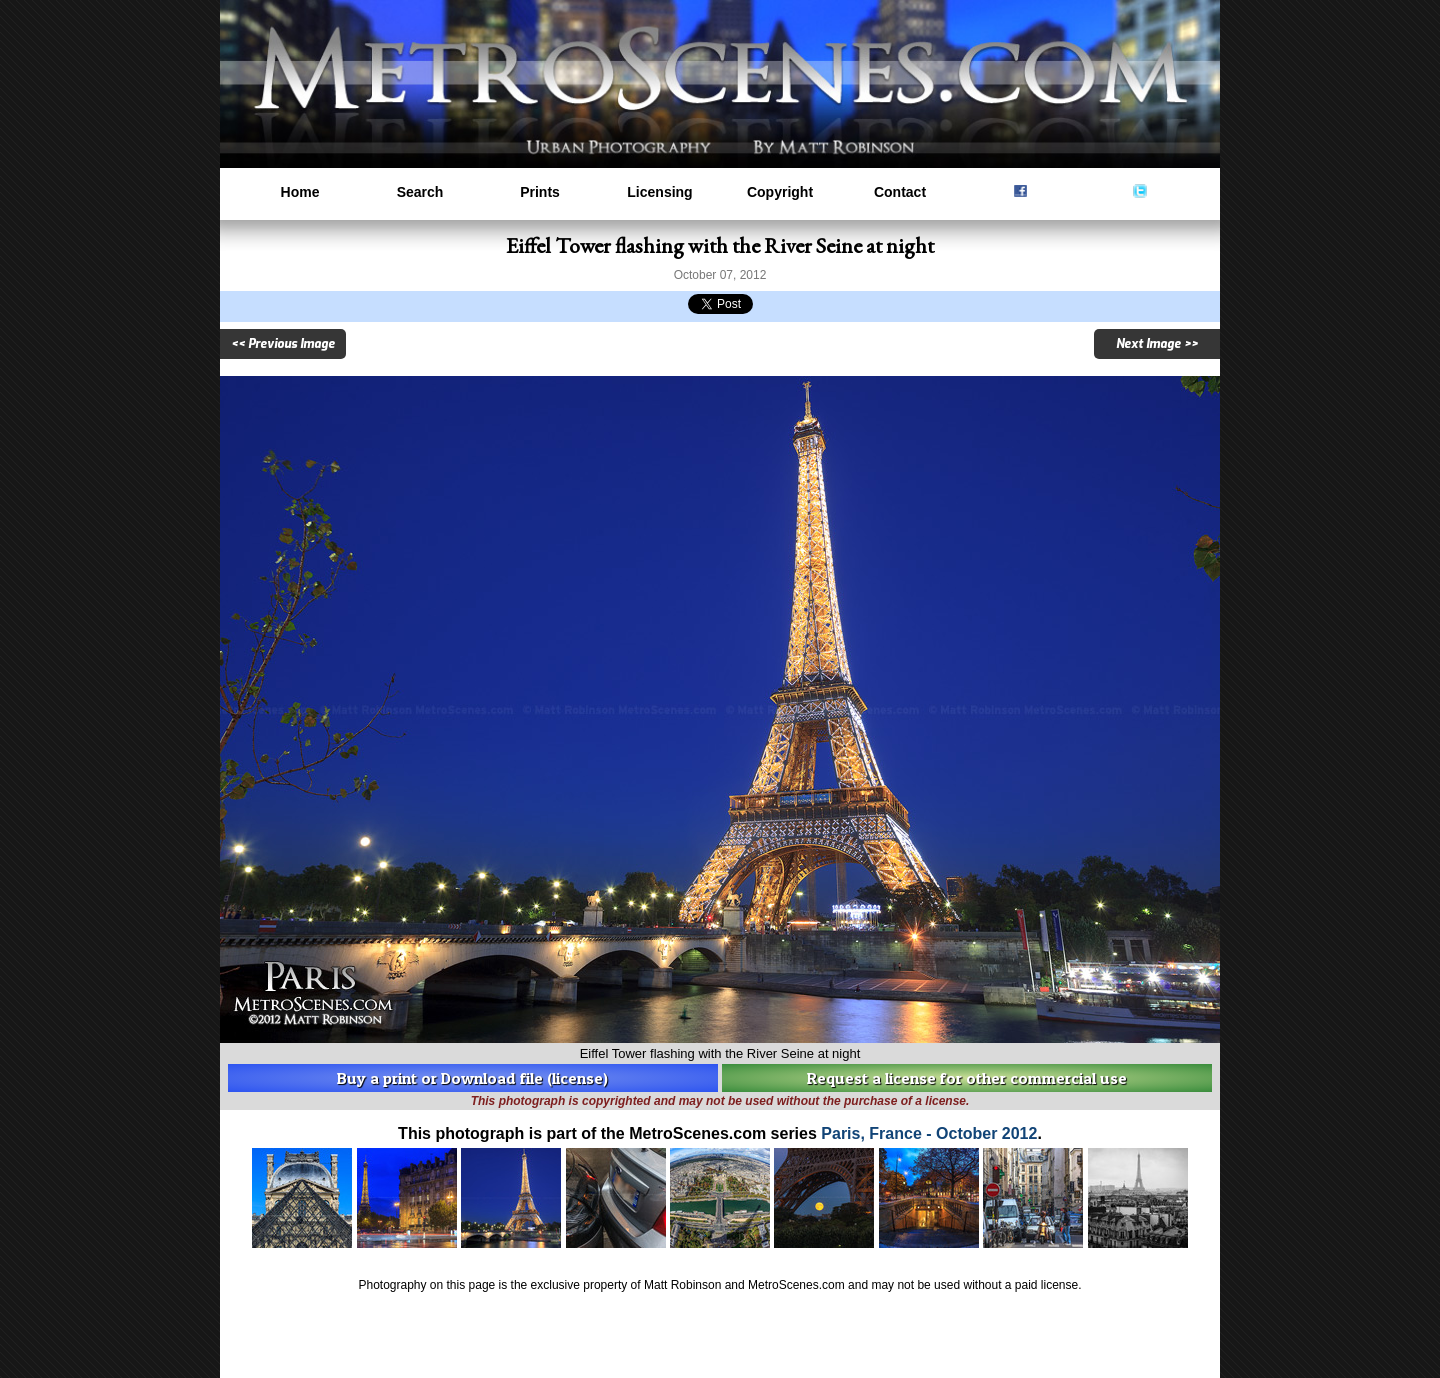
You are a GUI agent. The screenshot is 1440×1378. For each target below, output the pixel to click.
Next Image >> (1157, 344)
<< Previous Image (283, 344)
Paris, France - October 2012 (929, 1133)
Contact (900, 192)
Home (300, 192)
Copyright (780, 192)
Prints (540, 192)
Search (420, 192)
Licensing (659, 192)
